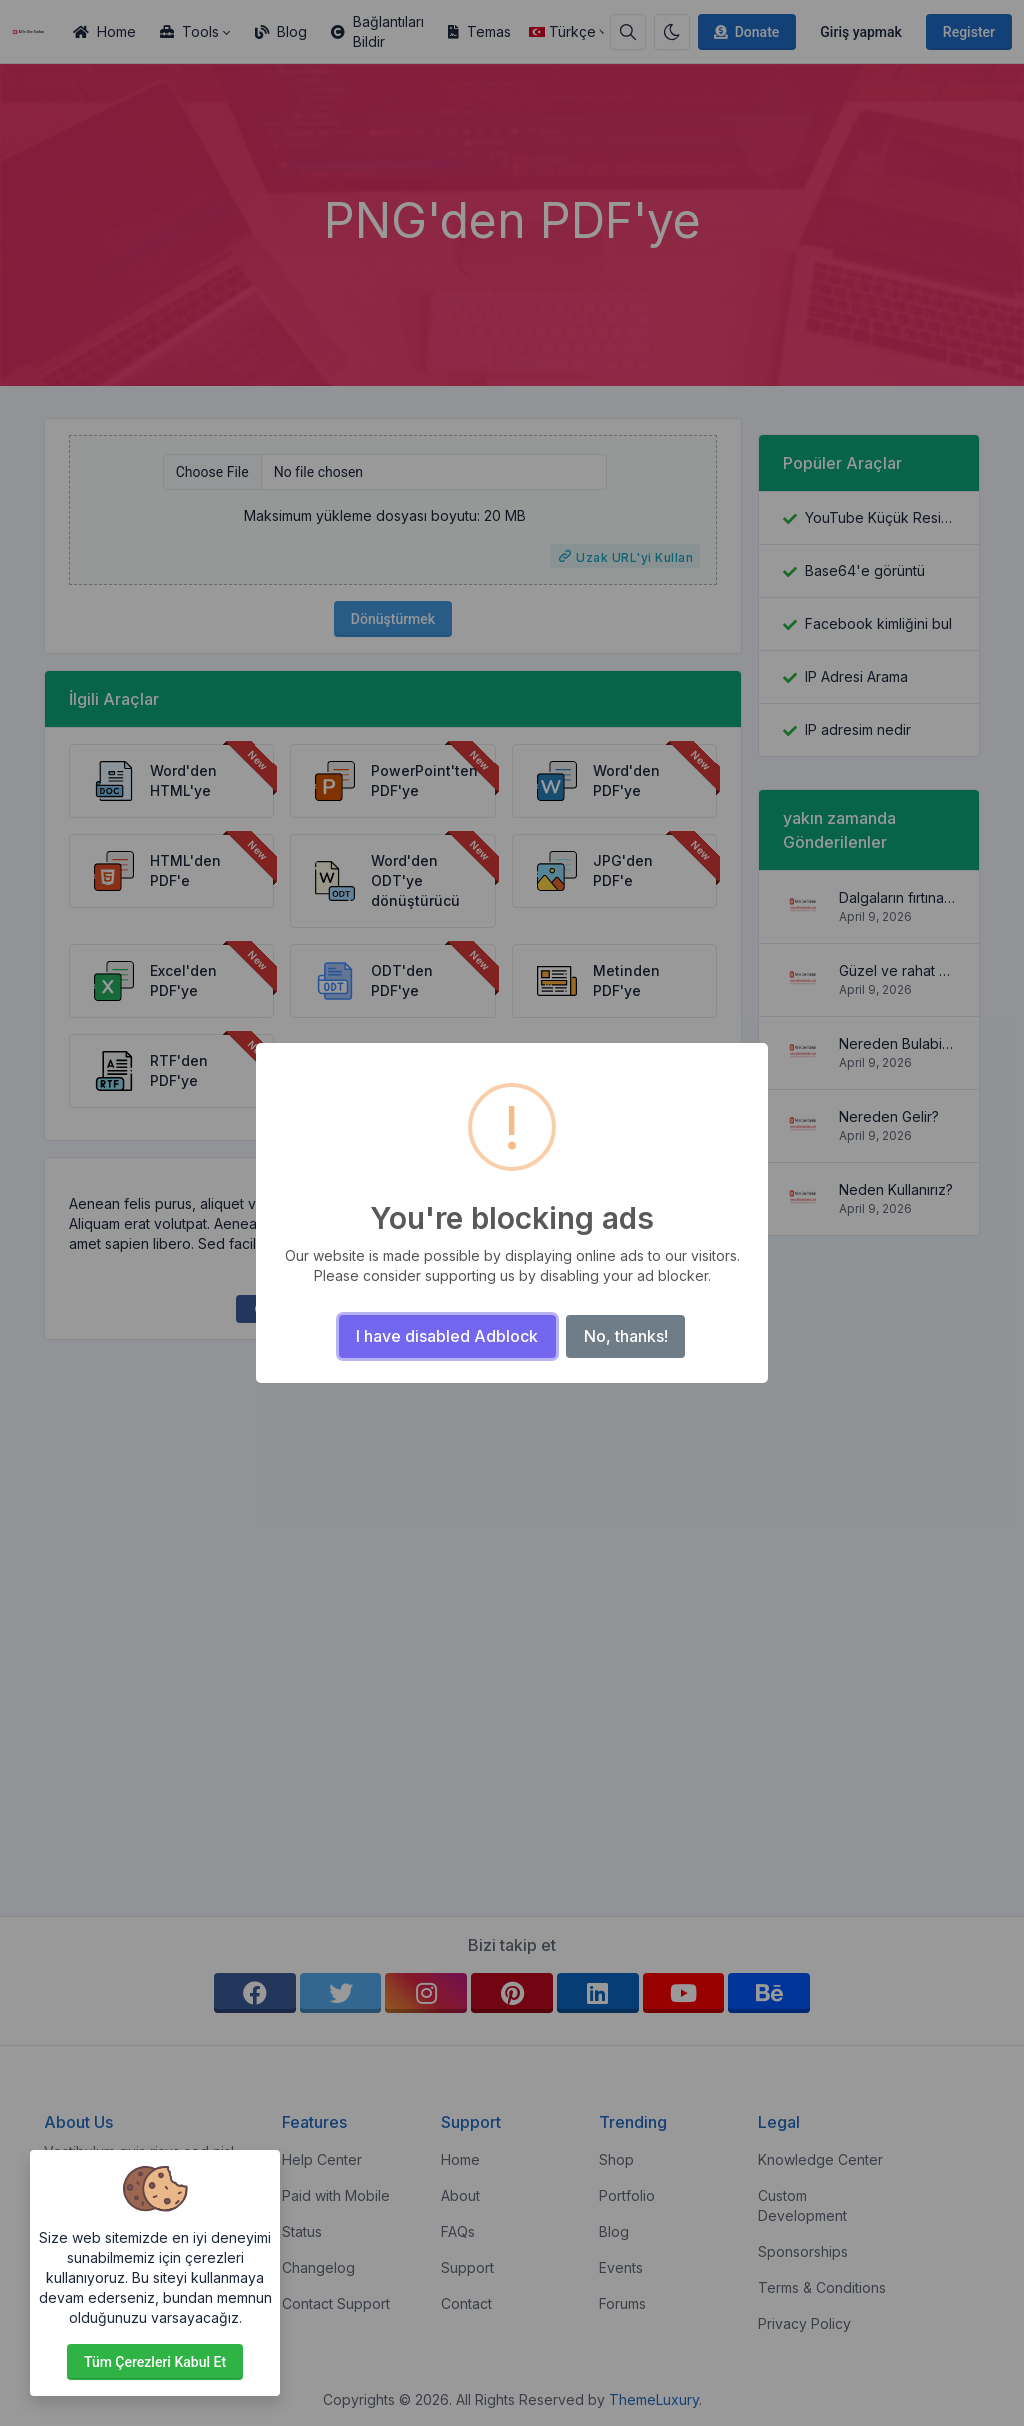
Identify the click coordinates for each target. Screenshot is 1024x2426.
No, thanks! (626, 1336)
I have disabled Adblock (447, 1336)
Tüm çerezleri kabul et (155, 2362)
